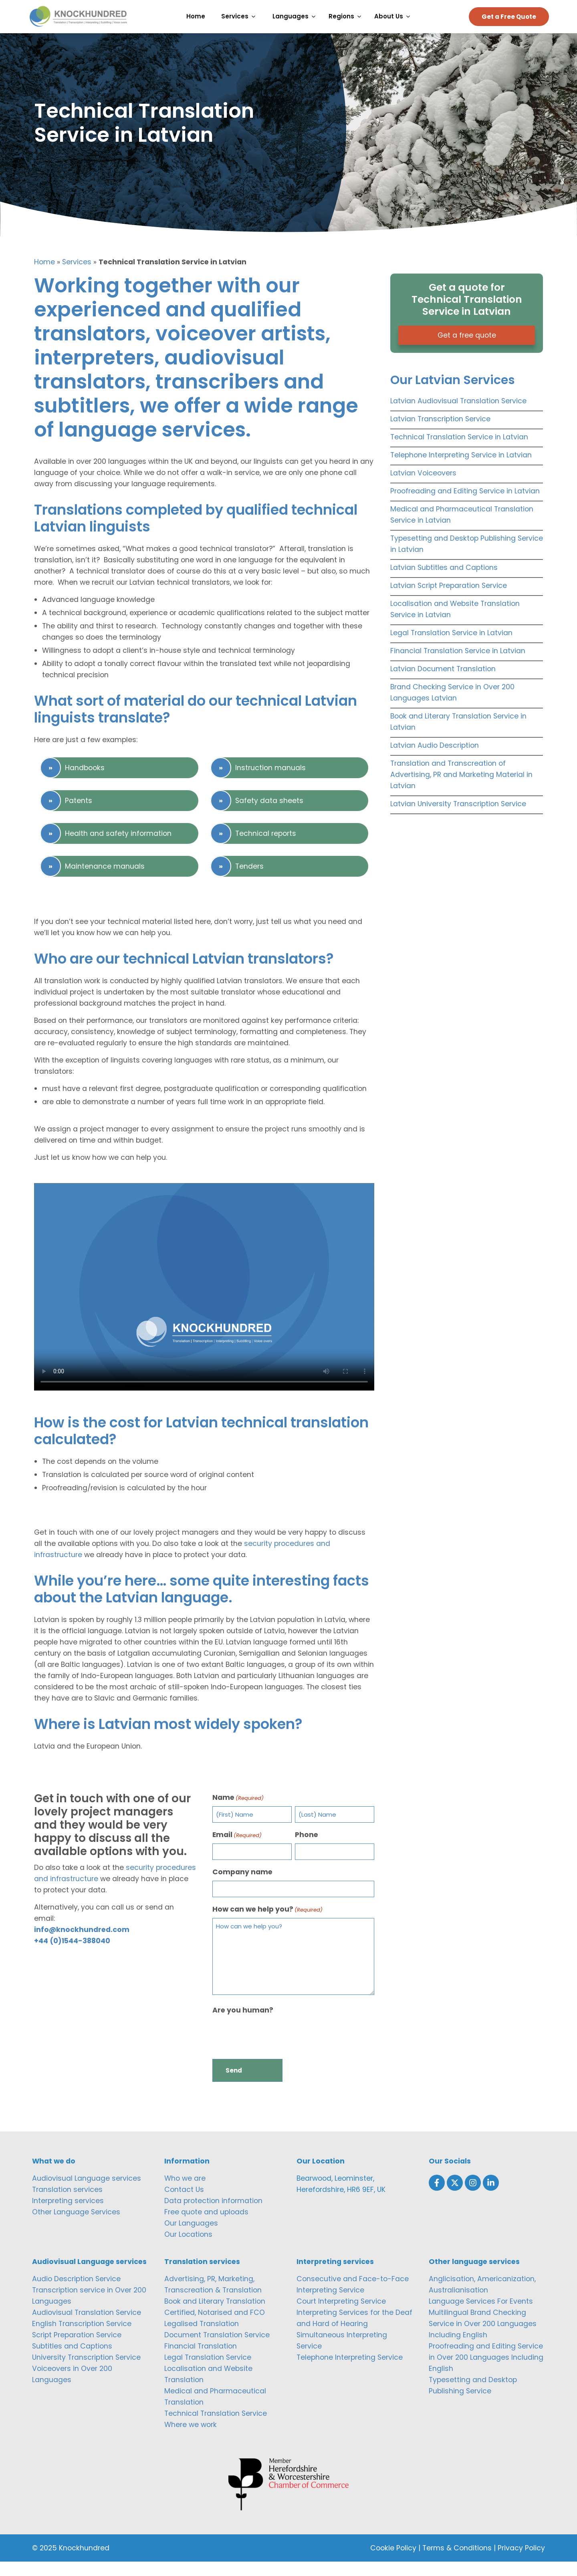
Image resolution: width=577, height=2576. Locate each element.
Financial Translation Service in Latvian (457, 665)
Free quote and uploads (206, 2226)
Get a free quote (467, 349)
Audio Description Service (76, 2293)
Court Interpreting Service (341, 2315)
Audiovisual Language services (86, 2192)
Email (237, 1849)
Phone (306, 1849)
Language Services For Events (481, 2315)
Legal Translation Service (207, 2371)
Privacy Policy (521, 2562)
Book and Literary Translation (214, 2315)
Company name (242, 1886)
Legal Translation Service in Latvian (451, 647)
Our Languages (191, 2237)
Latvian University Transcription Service (458, 818)
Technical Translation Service (215, 2427)
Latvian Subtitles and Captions (444, 582)
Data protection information (213, 2215)
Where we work (190, 2438)
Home (44, 276)
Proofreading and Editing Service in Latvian (465, 505)
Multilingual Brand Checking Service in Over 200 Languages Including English (483, 2338)
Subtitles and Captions (72, 2360)
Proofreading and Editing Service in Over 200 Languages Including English (486, 2371)
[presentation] (273, 2048)
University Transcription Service (86, 2371)
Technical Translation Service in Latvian (459, 451)
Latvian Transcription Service (440, 433)
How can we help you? (267, 1923)
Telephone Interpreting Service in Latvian (461, 469)
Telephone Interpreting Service (350, 2371)
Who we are (185, 2192)
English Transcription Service (81, 2338)
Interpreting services (68, 2215)
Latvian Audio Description (434, 760)
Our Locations (188, 2248)
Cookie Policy (393, 2562)
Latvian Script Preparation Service (448, 600)
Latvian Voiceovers (423, 487)
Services (76, 276)
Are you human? (242, 2024)
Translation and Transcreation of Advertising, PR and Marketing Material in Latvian (461, 789)
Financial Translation (200, 2360)
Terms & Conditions (457, 2562)
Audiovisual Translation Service (86, 2326)
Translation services (67, 2203)
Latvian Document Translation (443, 683)
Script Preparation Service (76, 2349)
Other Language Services (76, 2226)
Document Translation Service (217, 2349)
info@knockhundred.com (81, 1943)
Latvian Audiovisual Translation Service (458, 415)
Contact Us (184, 2203)
